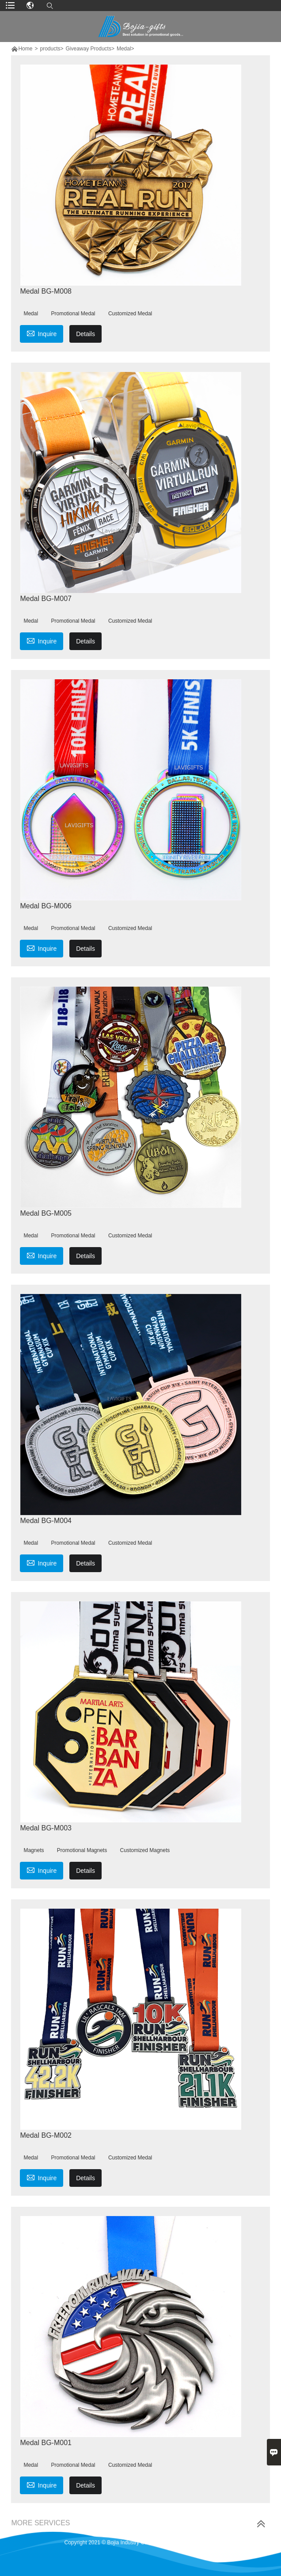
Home (25, 49)
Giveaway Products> (90, 49)
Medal (30, 313)
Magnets (33, 1850)
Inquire (42, 332)
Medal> (125, 49)
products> (51, 49)
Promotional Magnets (82, 1850)
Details (85, 333)
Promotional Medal (73, 313)
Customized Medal (130, 313)
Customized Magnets (145, 1850)
